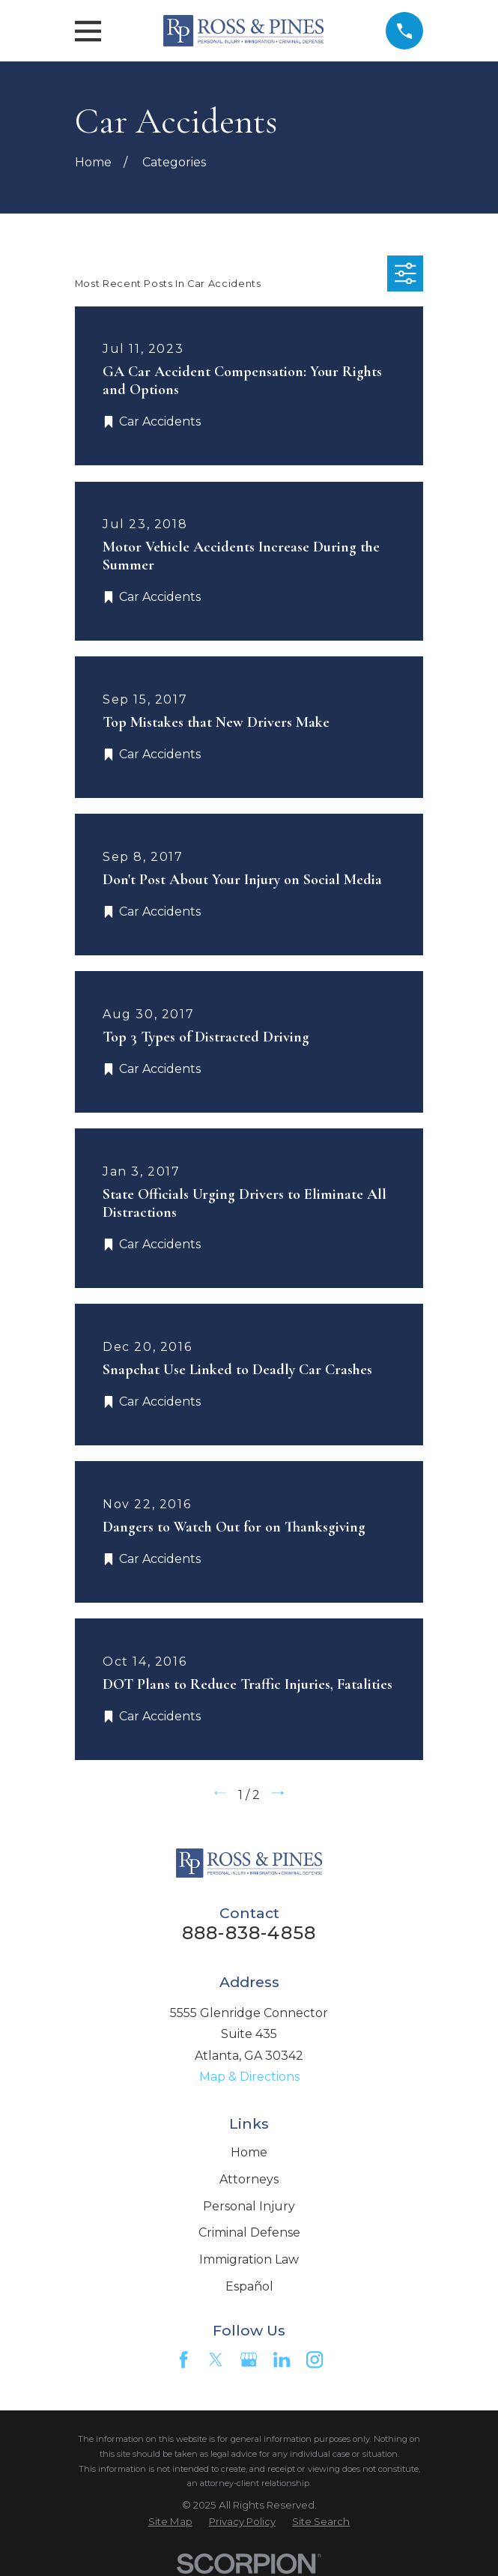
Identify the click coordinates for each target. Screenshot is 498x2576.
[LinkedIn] (281, 2359)
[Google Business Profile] (248, 2359)
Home (249, 2152)
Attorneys (249, 2179)
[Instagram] (314, 2359)
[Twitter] (215, 2359)
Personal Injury (249, 2206)
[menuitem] (170, 2522)
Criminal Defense (249, 2232)
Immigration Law (249, 2259)
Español (249, 2286)
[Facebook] (183, 2359)
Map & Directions (249, 2076)
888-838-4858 (249, 1933)
